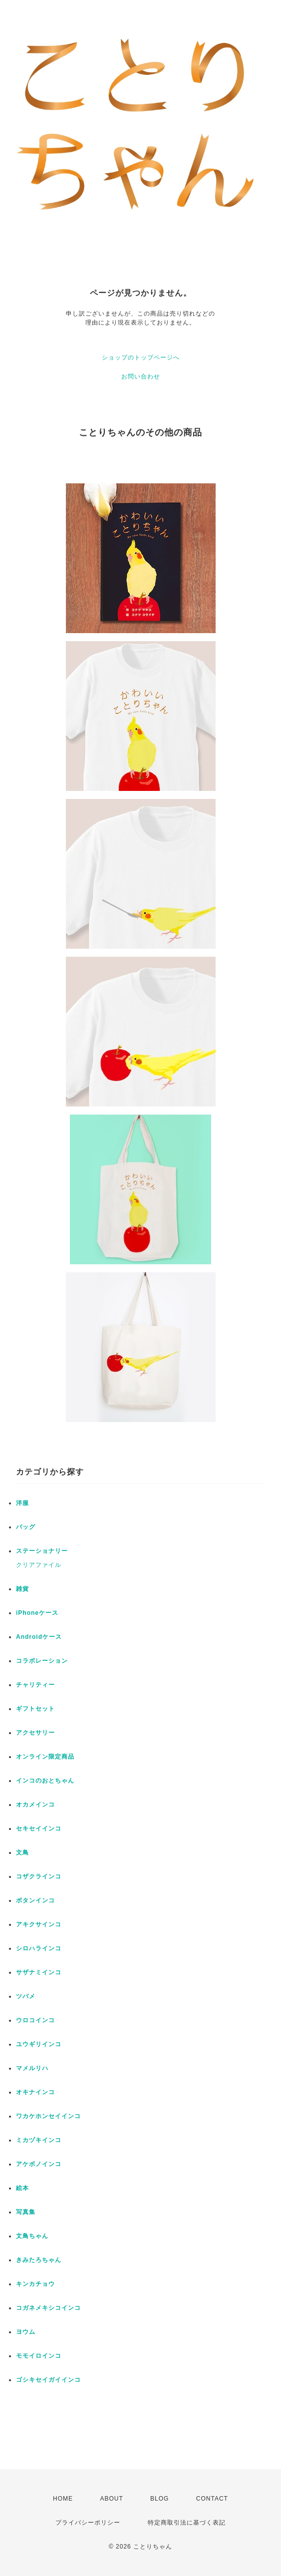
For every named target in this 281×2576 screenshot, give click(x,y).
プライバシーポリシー (87, 2522)
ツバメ (25, 1996)
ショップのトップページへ (141, 357)
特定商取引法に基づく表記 (187, 2522)
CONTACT (212, 2498)
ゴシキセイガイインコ (48, 2379)
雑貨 (22, 1588)
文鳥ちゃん (32, 2235)
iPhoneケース (37, 1612)
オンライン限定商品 (45, 1756)
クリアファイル (38, 1564)
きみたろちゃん (38, 2259)
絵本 (22, 2188)
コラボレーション (42, 1660)
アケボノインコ (38, 2164)
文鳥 (22, 1852)
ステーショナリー (42, 1550)
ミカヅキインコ (38, 2140)
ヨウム (25, 2331)
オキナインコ (35, 2092)
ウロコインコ (35, 2020)
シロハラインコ (38, 1948)
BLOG (159, 2498)
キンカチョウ (35, 2283)
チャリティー (35, 1684)
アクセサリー (35, 1732)
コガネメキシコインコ (48, 2307)
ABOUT (111, 2498)
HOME (63, 2498)
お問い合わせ (140, 376)
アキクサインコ (38, 1924)
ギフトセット (35, 1708)
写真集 (25, 2211)
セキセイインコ (38, 1828)
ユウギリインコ (38, 2044)
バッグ (25, 1526)
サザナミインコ (38, 1972)
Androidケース (39, 1636)
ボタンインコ (35, 1900)
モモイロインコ (38, 2355)
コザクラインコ (38, 1876)
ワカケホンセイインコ (48, 2116)
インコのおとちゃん (45, 1780)
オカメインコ (35, 1804)
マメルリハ (32, 2068)
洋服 (22, 1502)
